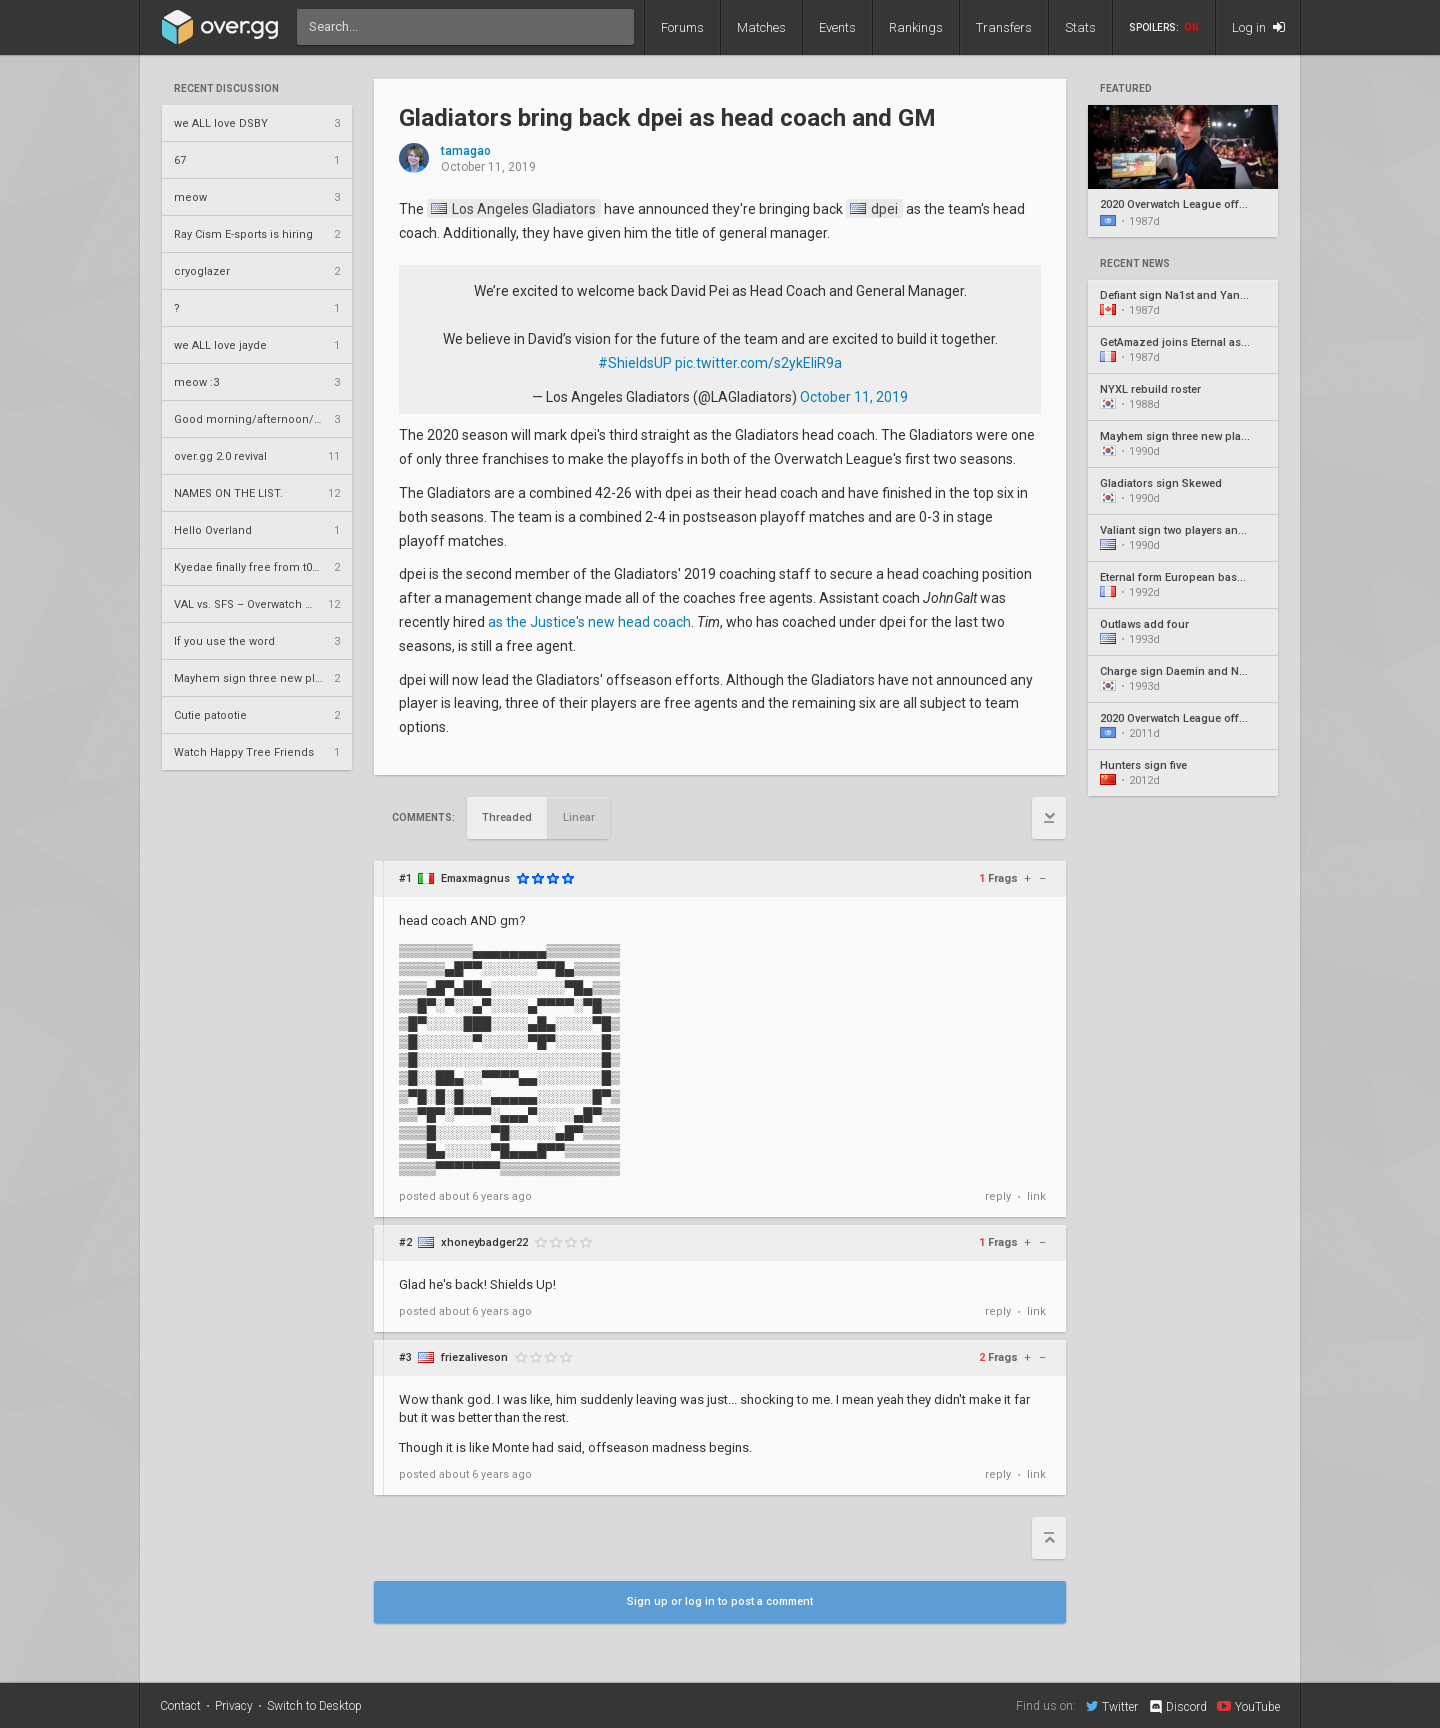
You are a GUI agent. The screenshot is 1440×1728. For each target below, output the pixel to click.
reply (998, 1196)
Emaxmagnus (475, 878)
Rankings (916, 27)
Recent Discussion (226, 89)
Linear (579, 817)
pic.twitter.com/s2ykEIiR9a (758, 363)
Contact (180, 1706)
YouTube (1248, 1706)
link (1036, 1196)
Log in (1258, 27)
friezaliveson (474, 1357)
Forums (682, 27)
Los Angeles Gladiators (513, 209)
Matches (761, 27)
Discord (1177, 1707)
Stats (1080, 27)
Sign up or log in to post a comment (720, 1601)
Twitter (1112, 1706)
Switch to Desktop (314, 1706)
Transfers (1004, 27)
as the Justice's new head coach (589, 622)
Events (837, 27)
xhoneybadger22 (484, 1242)
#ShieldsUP (635, 363)
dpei (874, 209)
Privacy (234, 1706)
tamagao (466, 151)
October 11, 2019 (854, 397)
